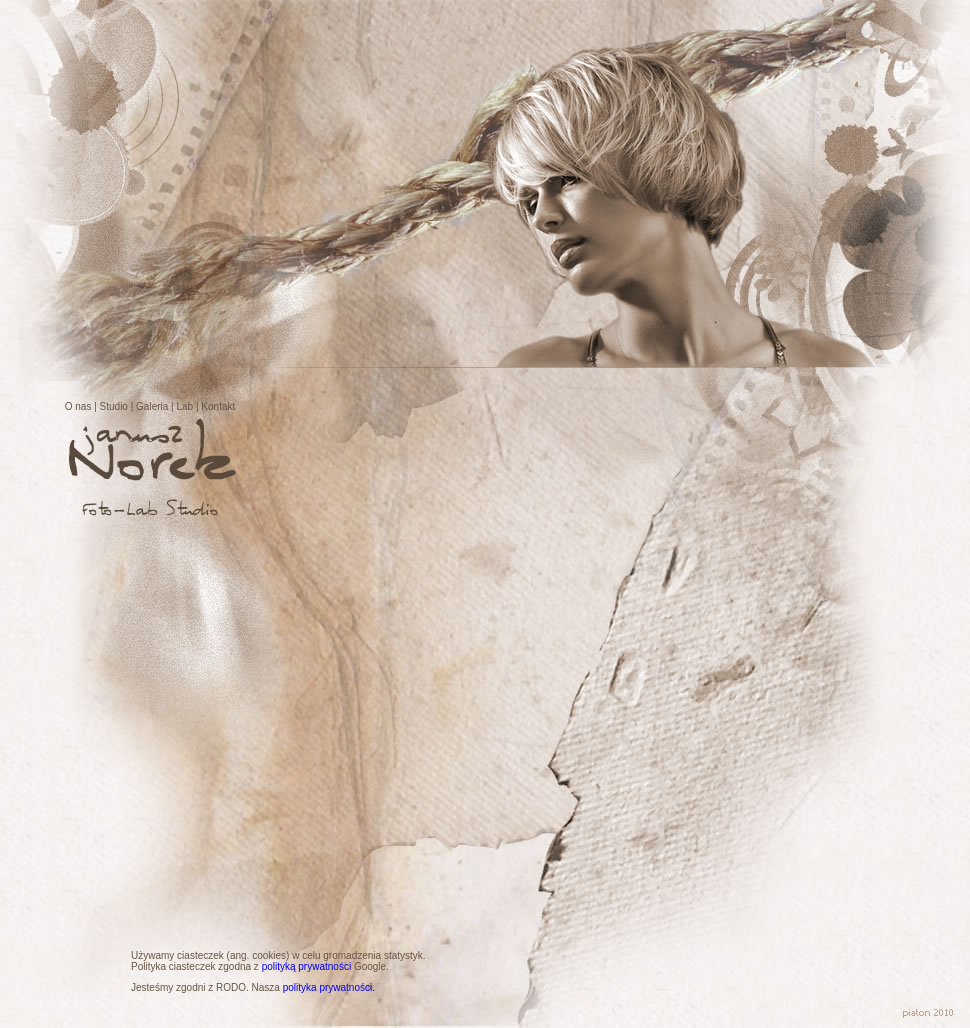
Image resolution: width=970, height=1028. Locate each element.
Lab (185, 406)
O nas (78, 406)
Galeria (152, 406)
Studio (114, 406)
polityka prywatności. (329, 987)
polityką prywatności (306, 966)
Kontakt (218, 406)
